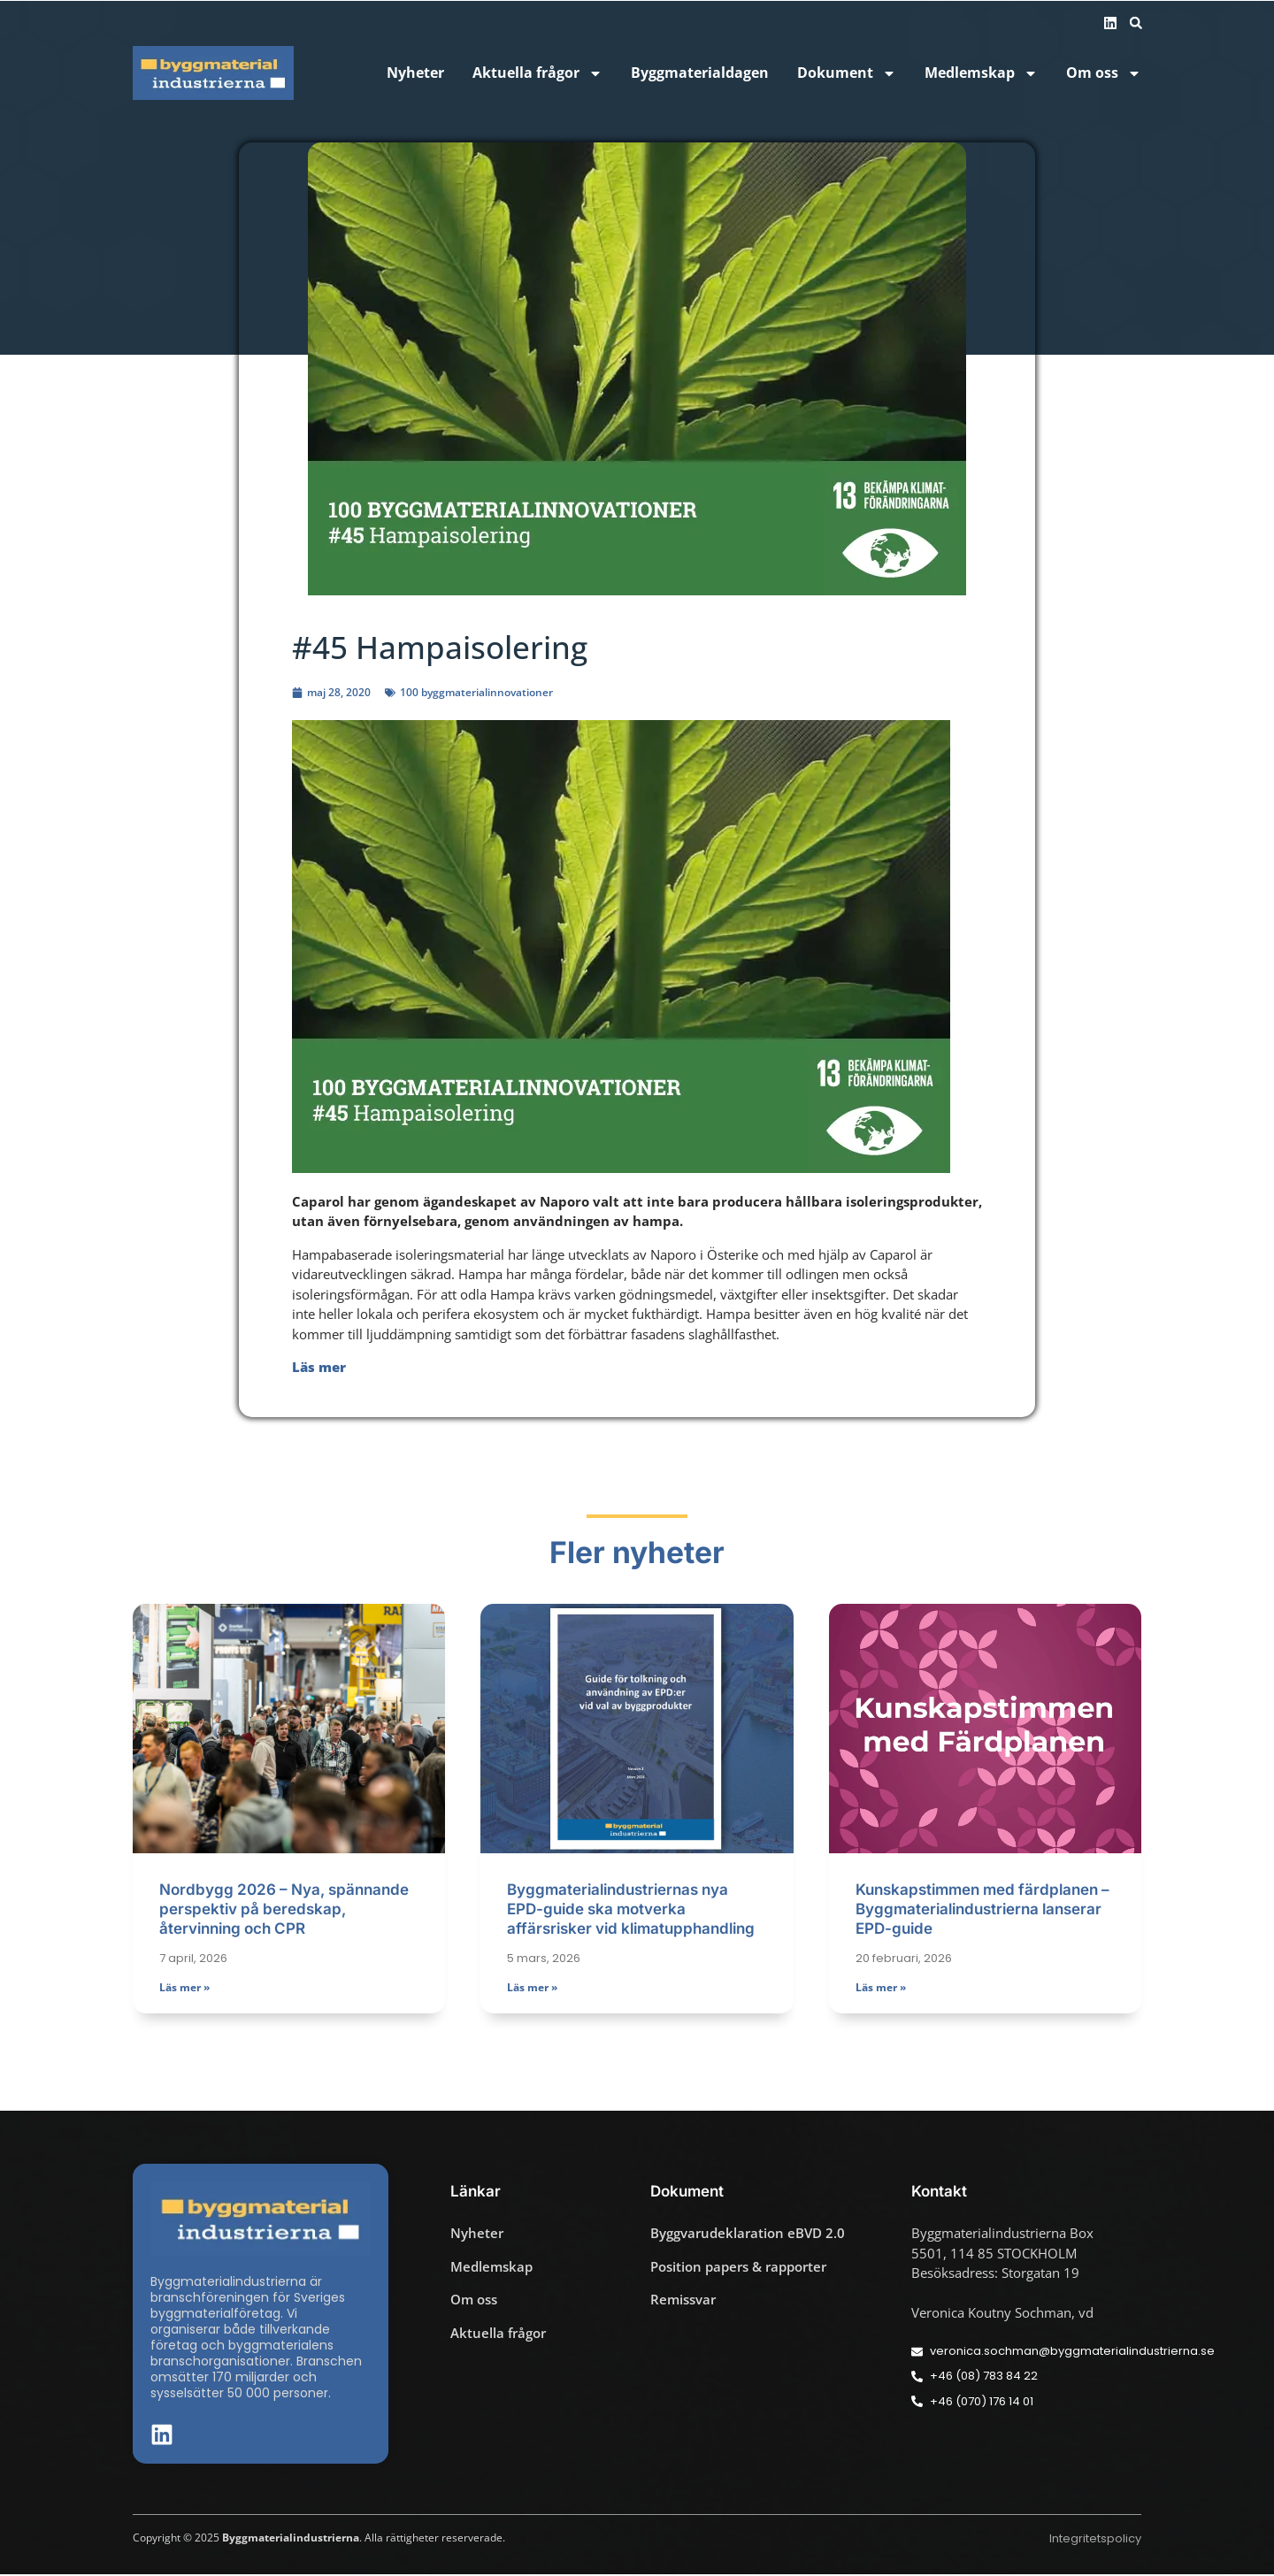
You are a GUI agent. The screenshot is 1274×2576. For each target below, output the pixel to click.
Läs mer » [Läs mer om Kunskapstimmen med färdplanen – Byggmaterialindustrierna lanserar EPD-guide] (881, 1988)
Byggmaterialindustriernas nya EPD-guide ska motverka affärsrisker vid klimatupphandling (631, 1910)
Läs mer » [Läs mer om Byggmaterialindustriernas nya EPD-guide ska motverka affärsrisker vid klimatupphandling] (532, 1988)
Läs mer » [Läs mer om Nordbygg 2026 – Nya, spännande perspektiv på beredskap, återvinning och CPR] (184, 1988)
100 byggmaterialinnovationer (476, 692)
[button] (1136, 23)
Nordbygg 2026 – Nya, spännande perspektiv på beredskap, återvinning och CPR (284, 1910)
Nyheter (415, 73)
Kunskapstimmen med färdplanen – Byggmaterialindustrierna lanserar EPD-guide (982, 1910)
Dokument (846, 73)
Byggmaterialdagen (700, 73)
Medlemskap (981, 73)
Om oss (1103, 73)
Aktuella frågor (537, 73)
